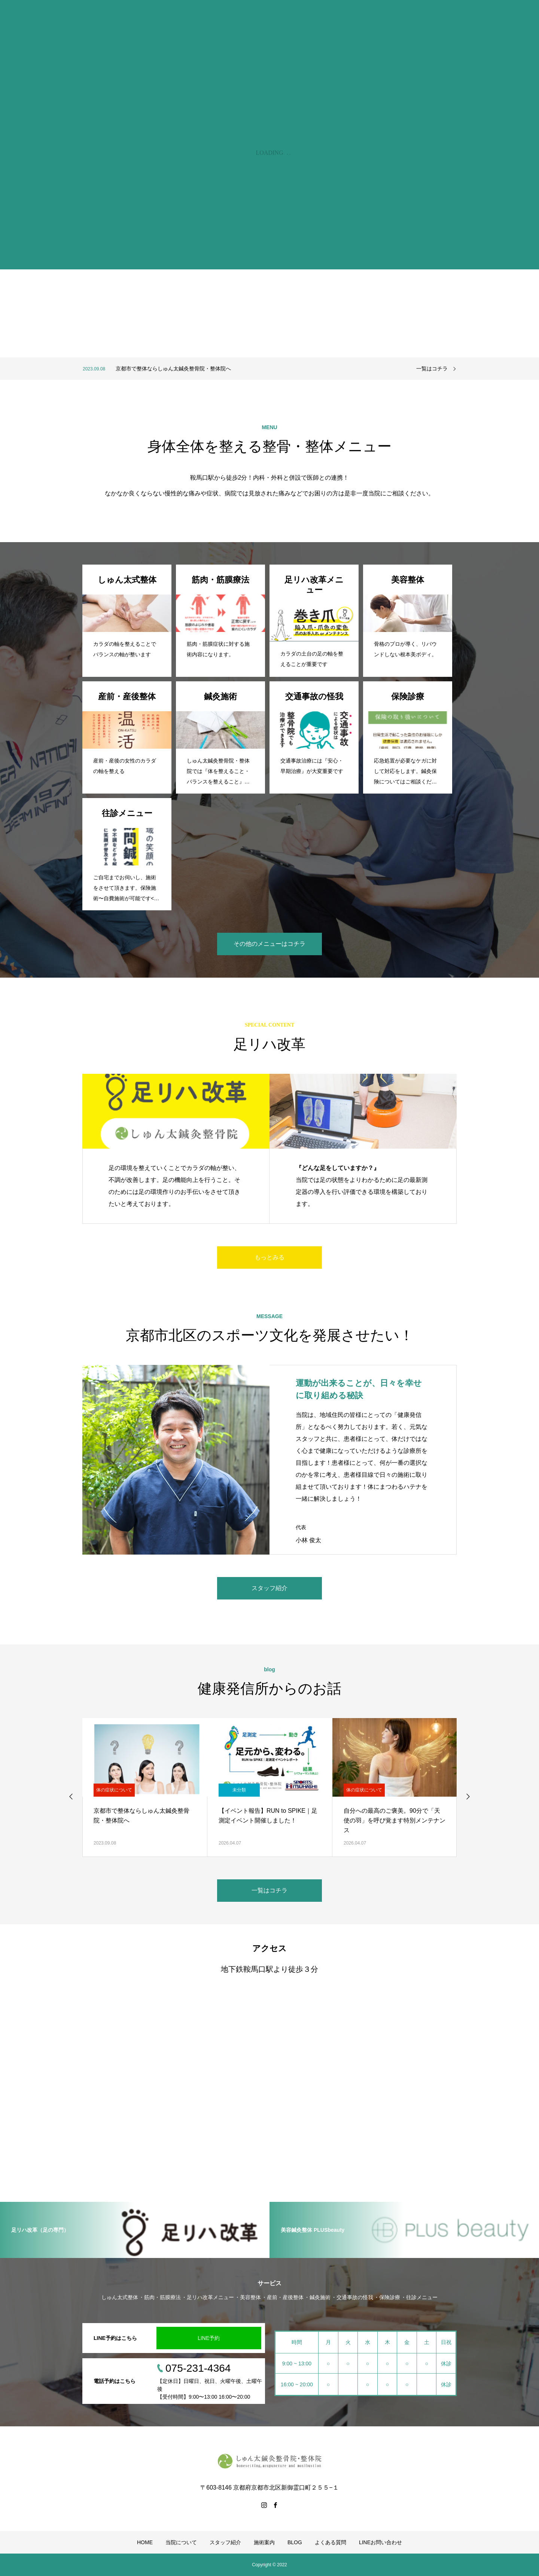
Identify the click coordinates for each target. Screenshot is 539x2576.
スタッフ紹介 (269, 1588)
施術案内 (264, 2542)
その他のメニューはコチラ (269, 944)
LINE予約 (209, 2338)
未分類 (239, 1790)
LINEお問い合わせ (380, 2542)
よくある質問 (330, 2542)
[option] (241, 369)
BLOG (294, 2542)
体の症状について (114, 1790)
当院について (181, 2542)
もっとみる (269, 1257)
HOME (145, 2542)
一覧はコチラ (432, 369)
